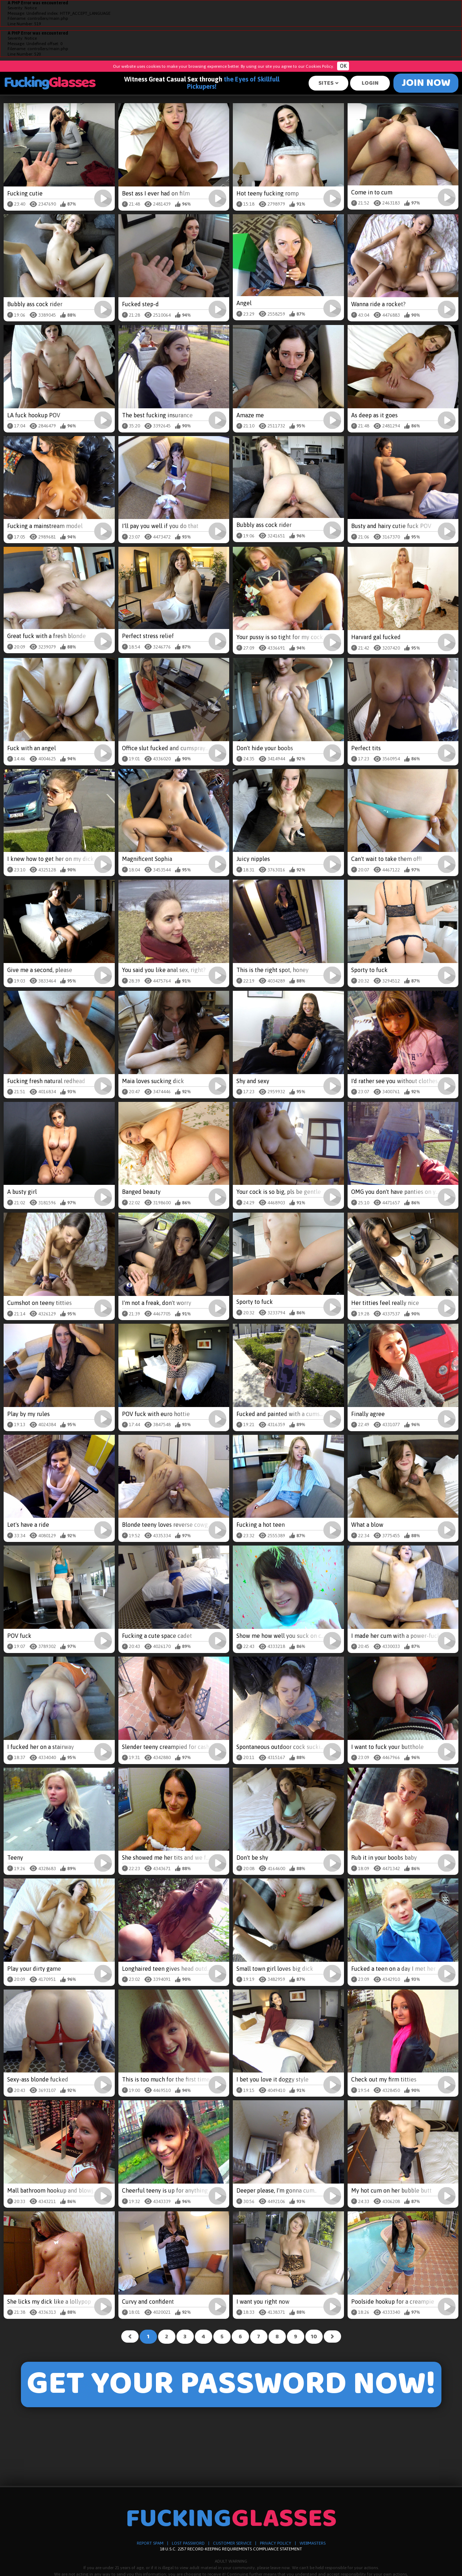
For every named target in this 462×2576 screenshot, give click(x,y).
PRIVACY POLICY (275, 2543)
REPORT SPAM (150, 2543)
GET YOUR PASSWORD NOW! (231, 2385)
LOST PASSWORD (188, 2543)
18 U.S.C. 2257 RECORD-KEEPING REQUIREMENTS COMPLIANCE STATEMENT (231, 2548)
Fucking (49, 83)
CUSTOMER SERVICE (232, 2543)
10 (314, 2336)
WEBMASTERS (313, 2543)
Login (370, 83)
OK (343, 66)
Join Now (426, 83)
